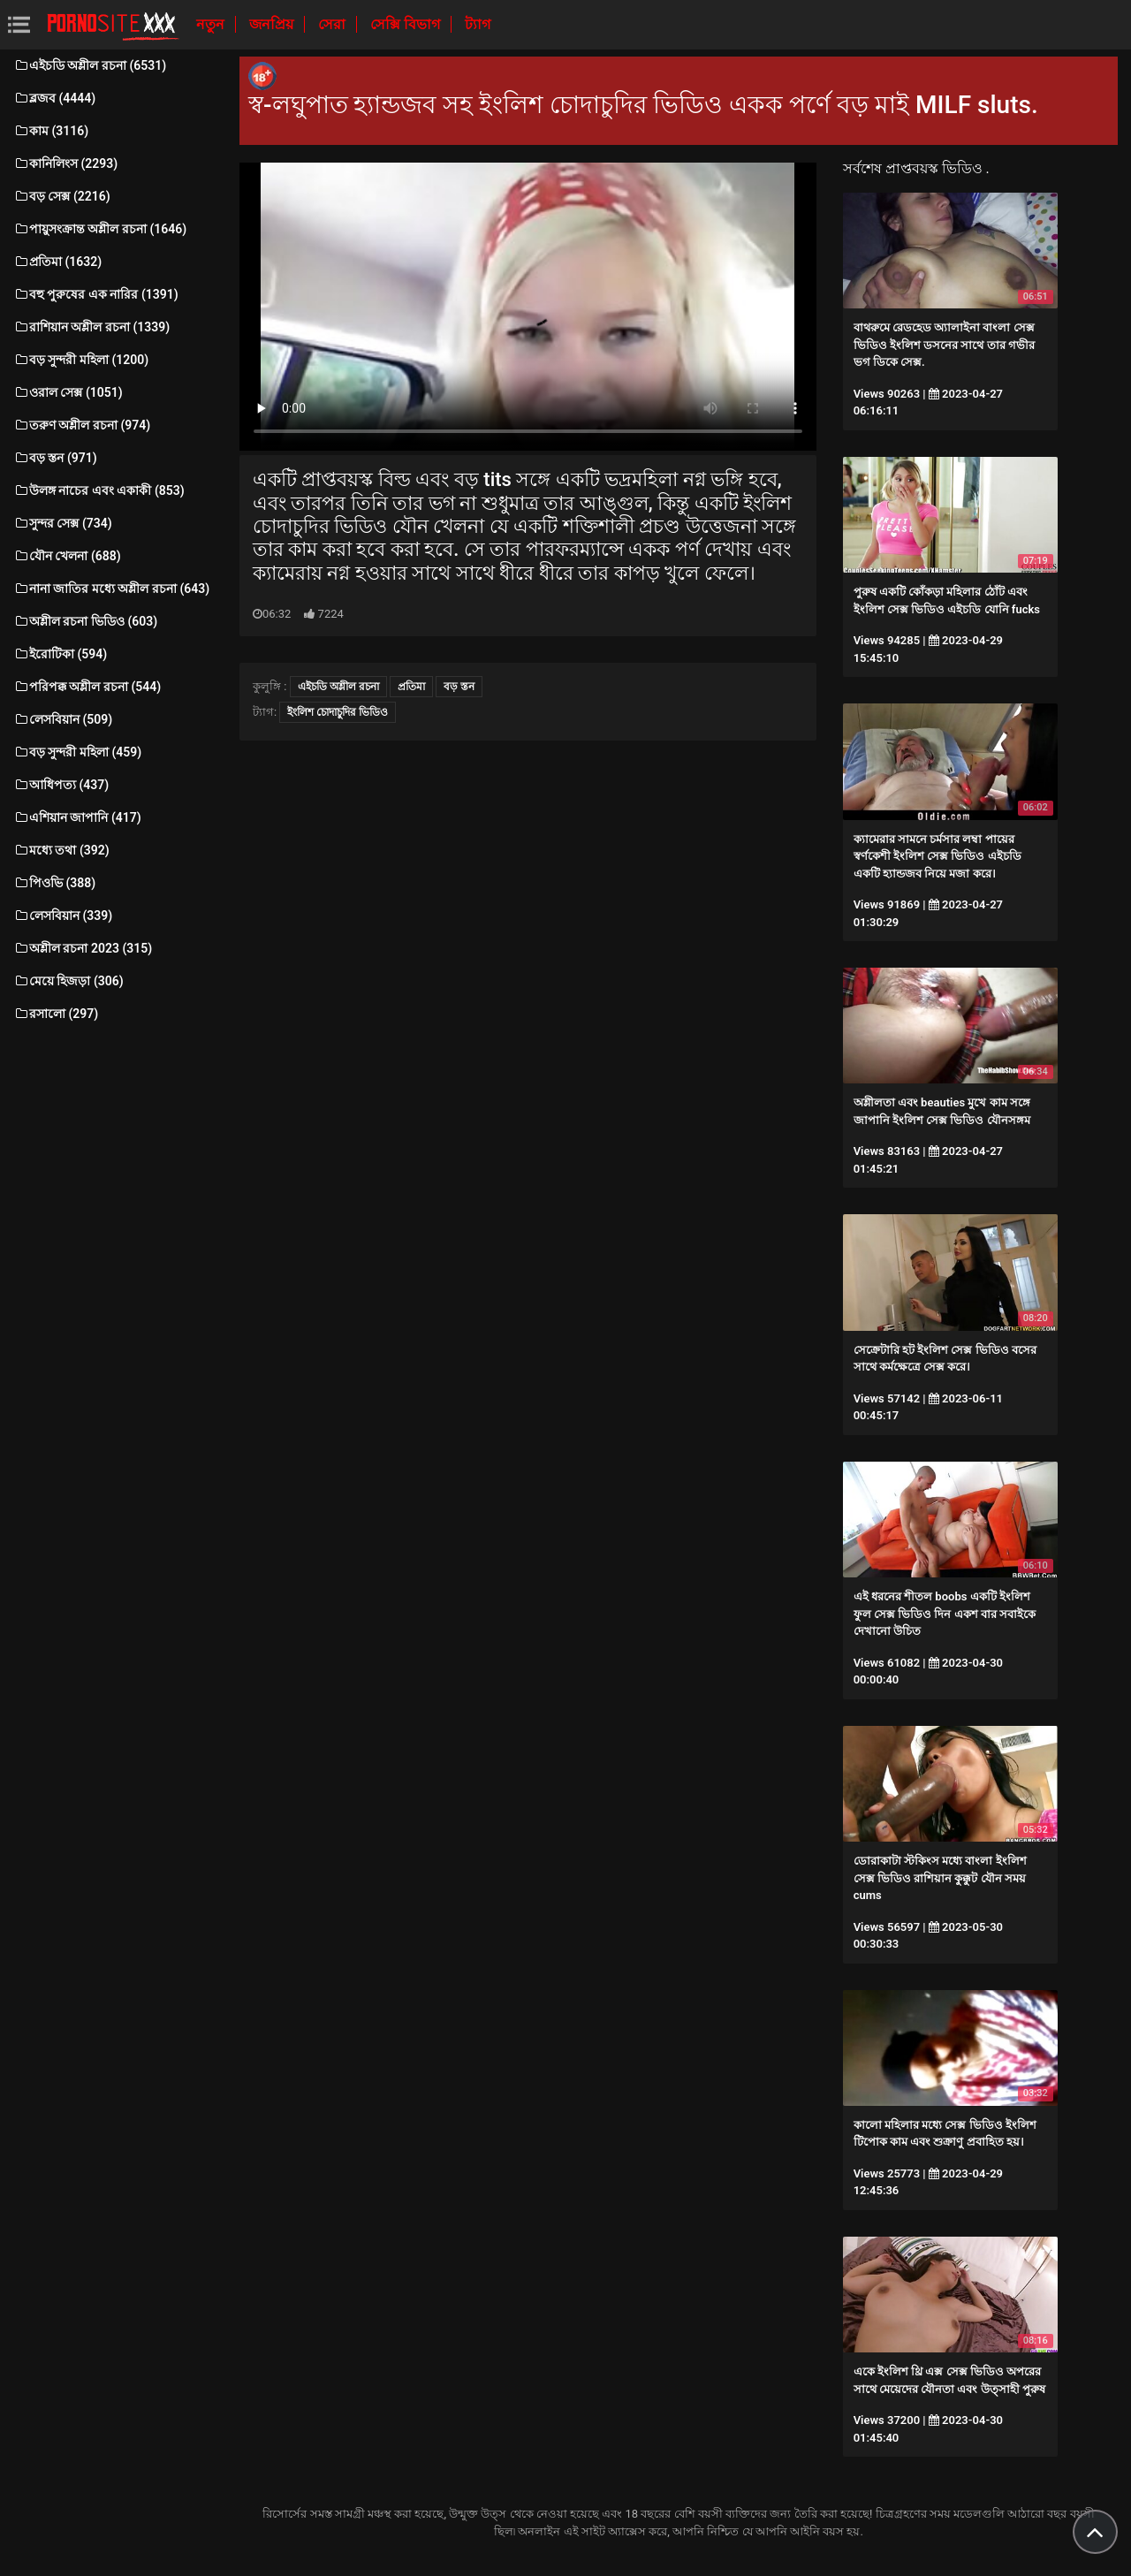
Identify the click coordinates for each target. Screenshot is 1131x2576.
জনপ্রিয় (273, 24)
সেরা (333, 24)
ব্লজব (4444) (54, 98)
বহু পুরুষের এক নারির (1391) (95, 294)
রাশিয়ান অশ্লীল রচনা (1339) (91, 327)
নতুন (212, 24)
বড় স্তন (459, 686)
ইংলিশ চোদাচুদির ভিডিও (337, 712)
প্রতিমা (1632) (57, 262)
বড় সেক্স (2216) (61, 196)
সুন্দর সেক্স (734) (62, 523)
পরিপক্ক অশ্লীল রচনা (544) (87, 687)
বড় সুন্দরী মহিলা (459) (77, 752)
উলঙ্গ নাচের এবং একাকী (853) (99, 490)
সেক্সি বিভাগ (407, 24)
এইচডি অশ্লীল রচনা (338, 686)
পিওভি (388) (54, 883)
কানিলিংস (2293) (65, 163)
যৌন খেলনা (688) (67, 556)
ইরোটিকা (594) (60, 654)
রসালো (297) (55, 1014)
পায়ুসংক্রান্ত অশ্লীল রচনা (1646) (99, 229)
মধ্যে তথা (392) (61, 850)
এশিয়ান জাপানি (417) (77, 817)
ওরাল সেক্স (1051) (68, 392)
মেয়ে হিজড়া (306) (68, 981)
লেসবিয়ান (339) (62, 915)
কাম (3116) (50, 131)
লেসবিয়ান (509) (62, 719)
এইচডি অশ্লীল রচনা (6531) (89, 65)
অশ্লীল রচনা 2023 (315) (82, 948)
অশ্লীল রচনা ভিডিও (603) (85, 621)
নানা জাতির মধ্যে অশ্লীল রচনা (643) (111, 588)
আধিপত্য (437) (61, 785)
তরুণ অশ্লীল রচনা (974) (81, 425)
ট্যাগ (477, 24)
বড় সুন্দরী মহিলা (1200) (80, 360)
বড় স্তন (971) (55, 458)
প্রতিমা (411, 686)
